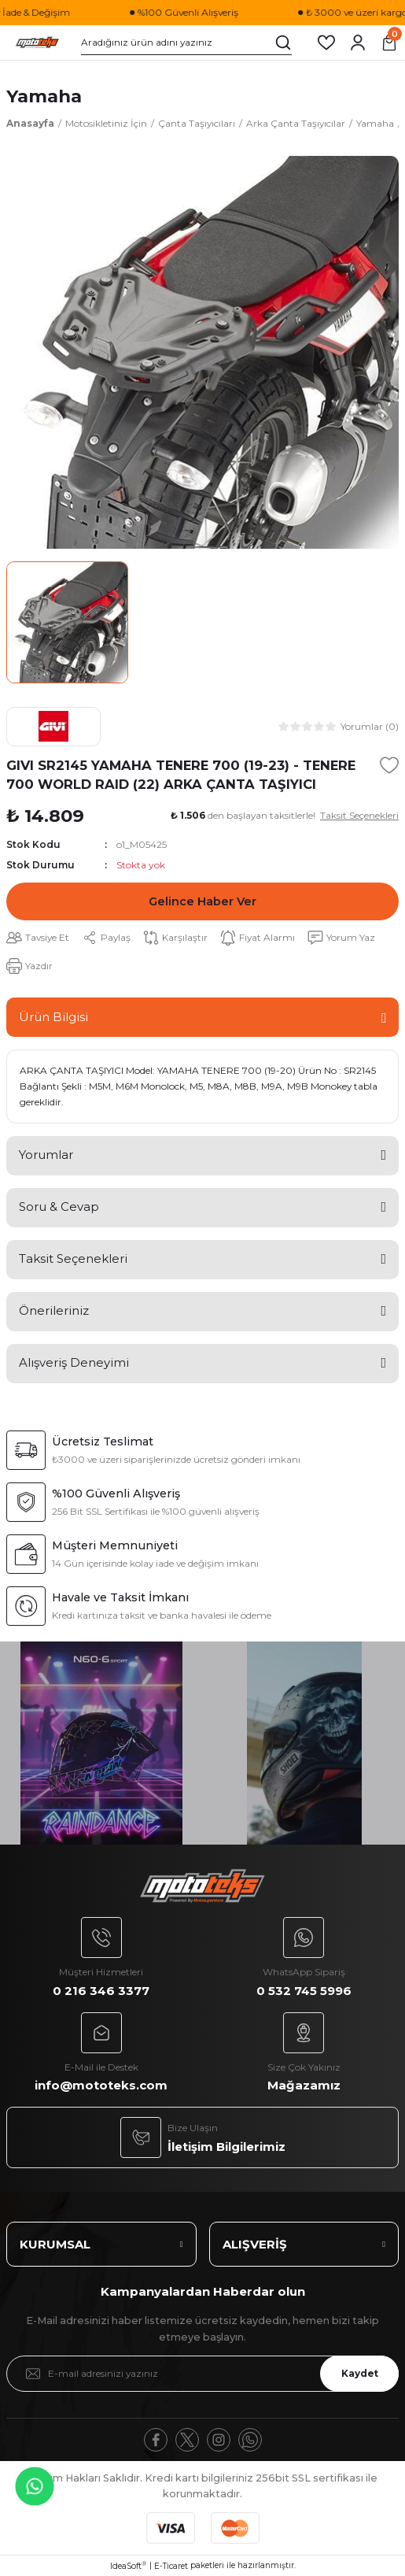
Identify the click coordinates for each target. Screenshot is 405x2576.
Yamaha (44, 96)
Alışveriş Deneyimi (74, 1362)
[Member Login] (357, 42)
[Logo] (37, 42)
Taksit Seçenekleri (73, 1258)
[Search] (186, 42)
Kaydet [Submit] (359, 2373)
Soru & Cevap (59, 1206)
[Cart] (389, 42)
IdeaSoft (128, 2565)
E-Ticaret (171, 2566)
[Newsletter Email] (202, 2374)
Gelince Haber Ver (202, 901)
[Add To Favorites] (389, 765)
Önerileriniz (54, 1310)
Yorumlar (46, 1154)
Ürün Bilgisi (53, 1016)
